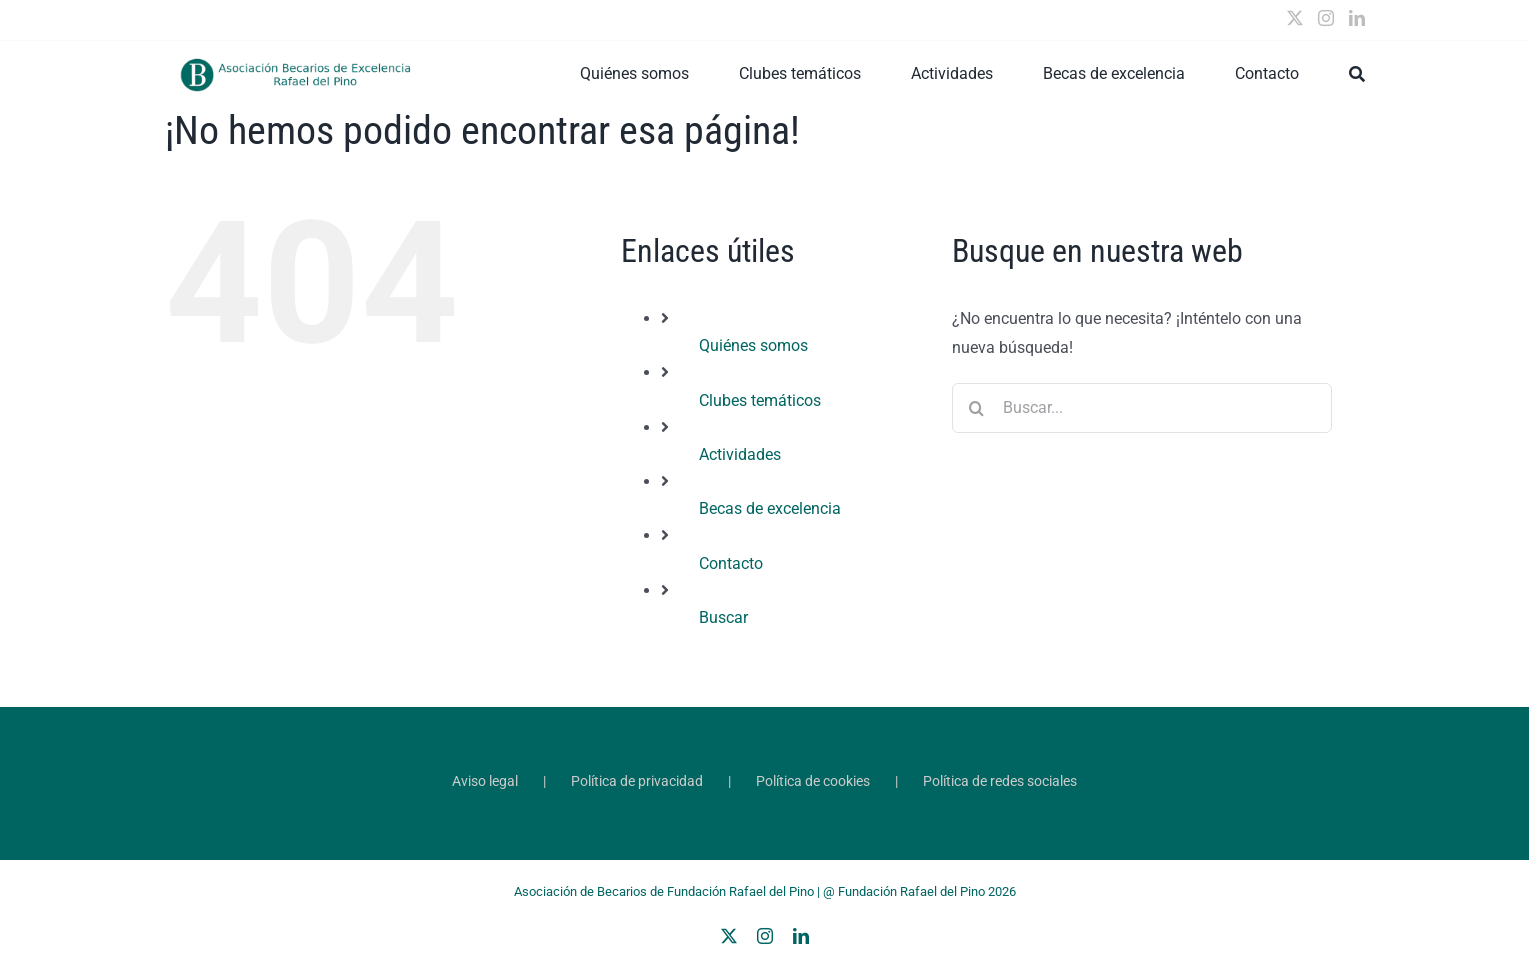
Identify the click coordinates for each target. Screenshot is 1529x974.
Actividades (740, 454)
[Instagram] (1326, 18)
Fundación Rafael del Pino (911, 891)
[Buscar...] (1142, 408)
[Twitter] (1295, 18)
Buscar (723, 617)
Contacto (731, 563)
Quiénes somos (753, 345)
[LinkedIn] (1357, 18)
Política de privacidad (637, 781)
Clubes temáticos (760, 400)
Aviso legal (485, 781)
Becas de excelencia (770, 508)
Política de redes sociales (1000, 781)
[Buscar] (1357, 74)
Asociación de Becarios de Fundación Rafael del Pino (664, 891)
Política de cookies (813, 781)
